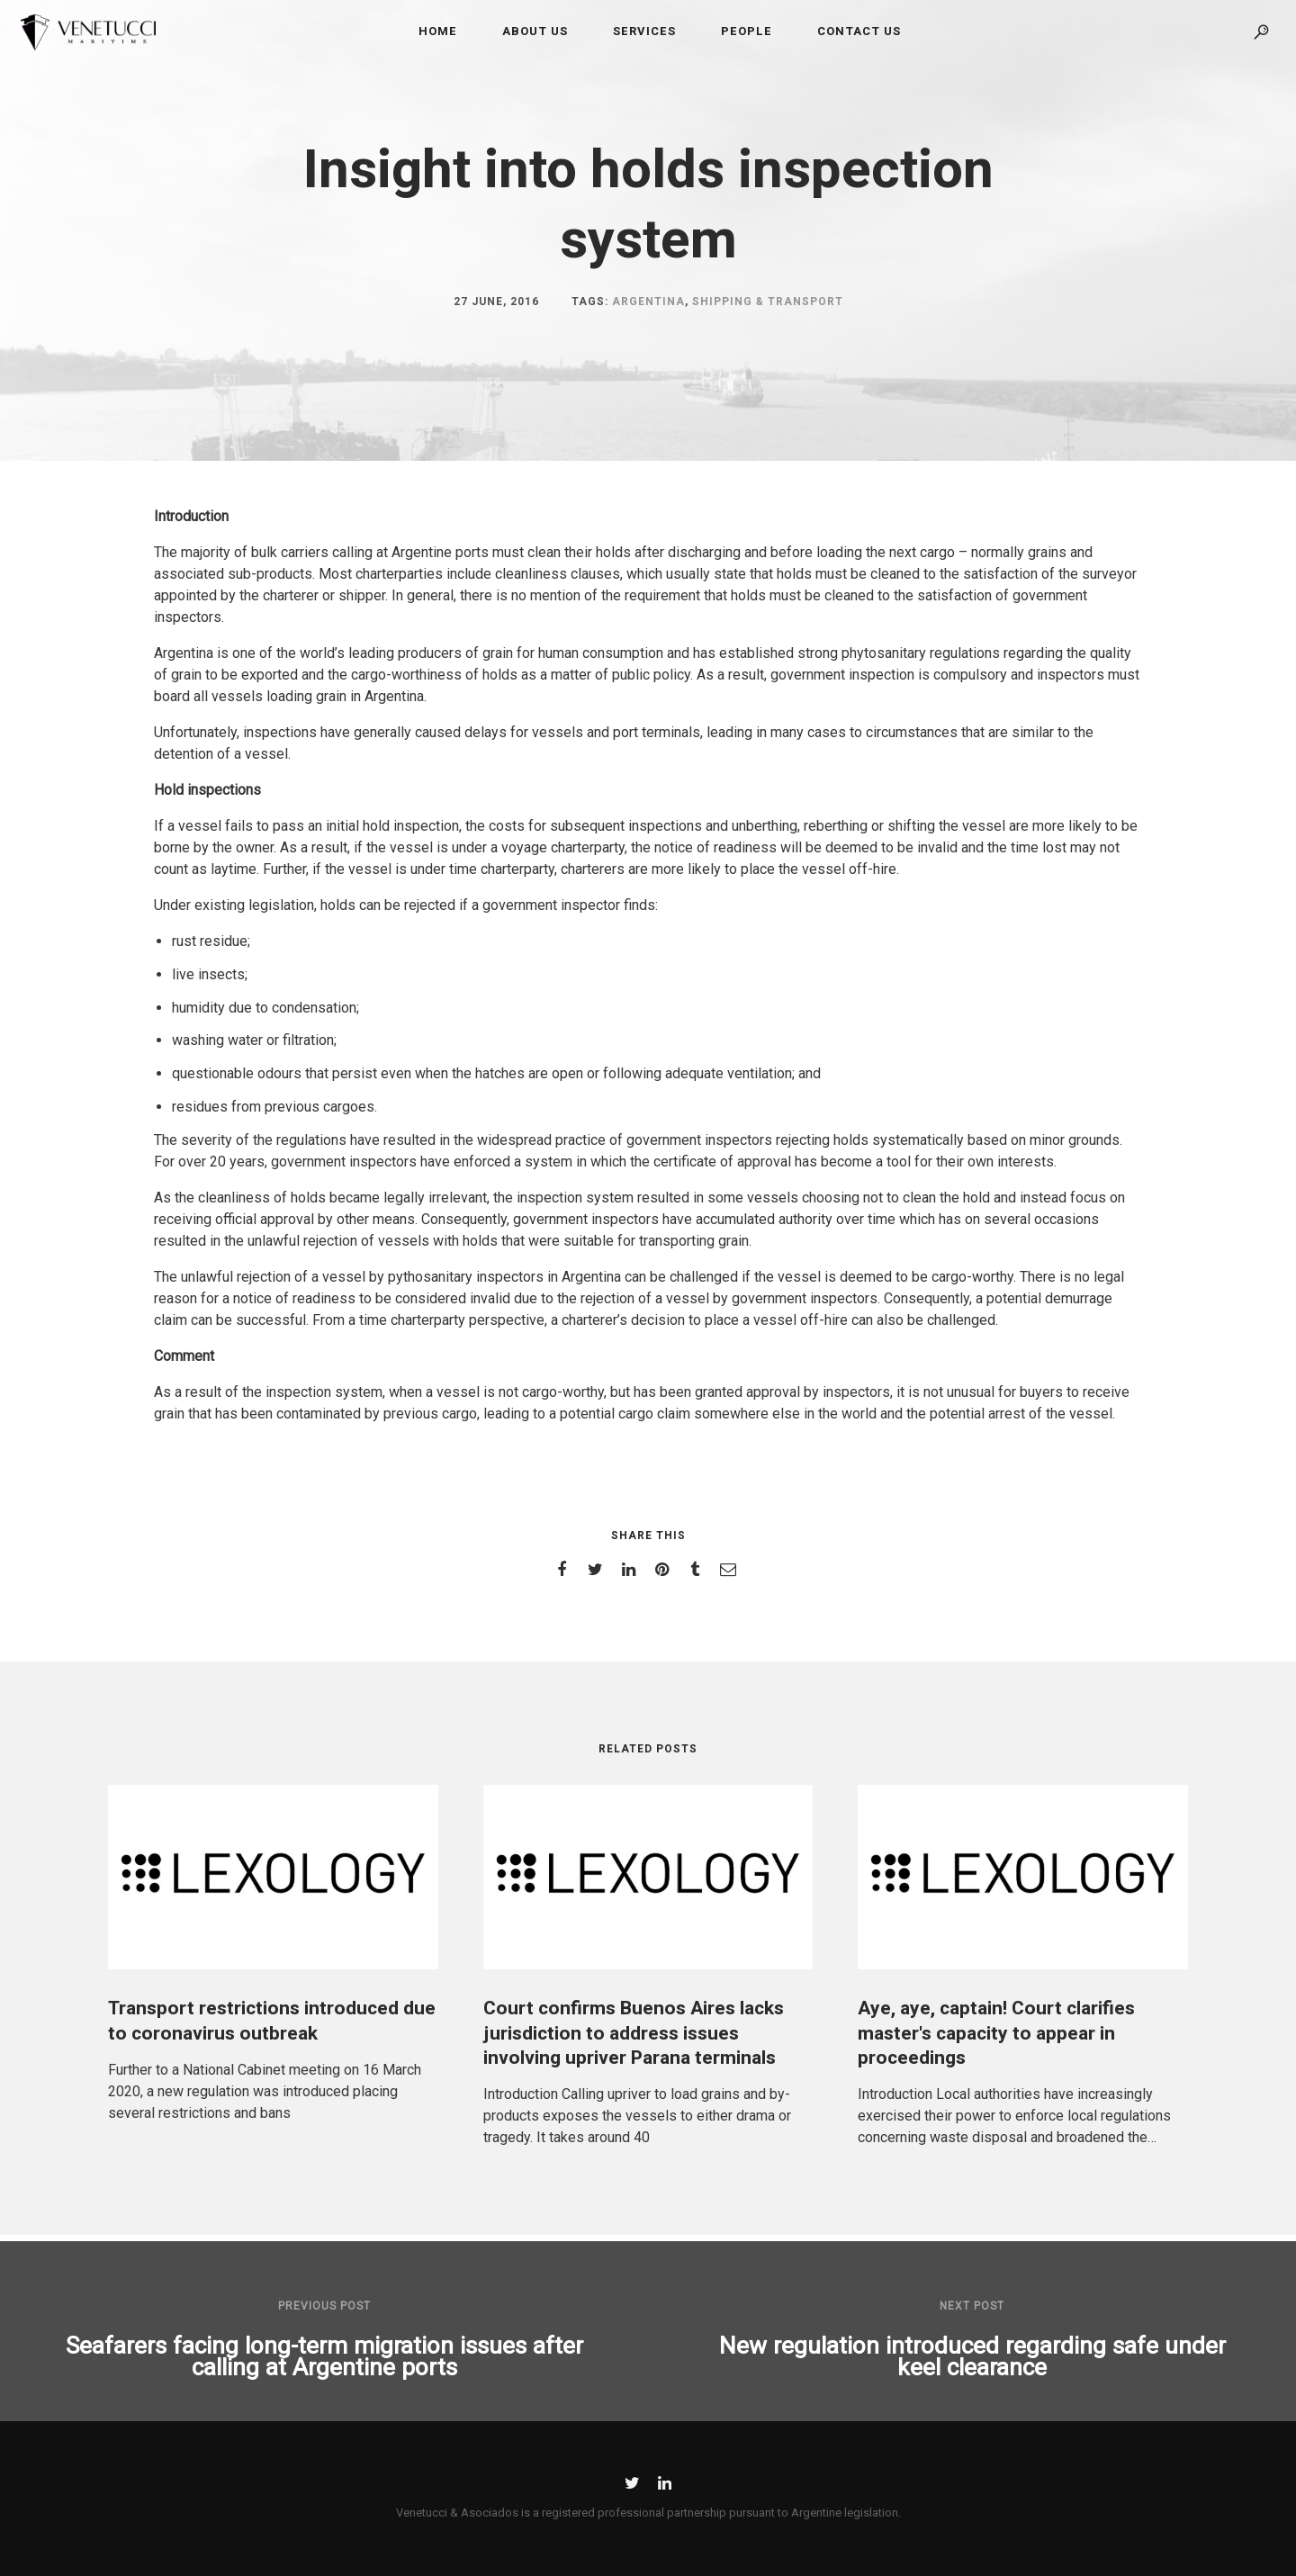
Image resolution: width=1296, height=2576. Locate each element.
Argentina (648, 301)
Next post (972, 2306)
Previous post (324, 2306)
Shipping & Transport (767, 301)
